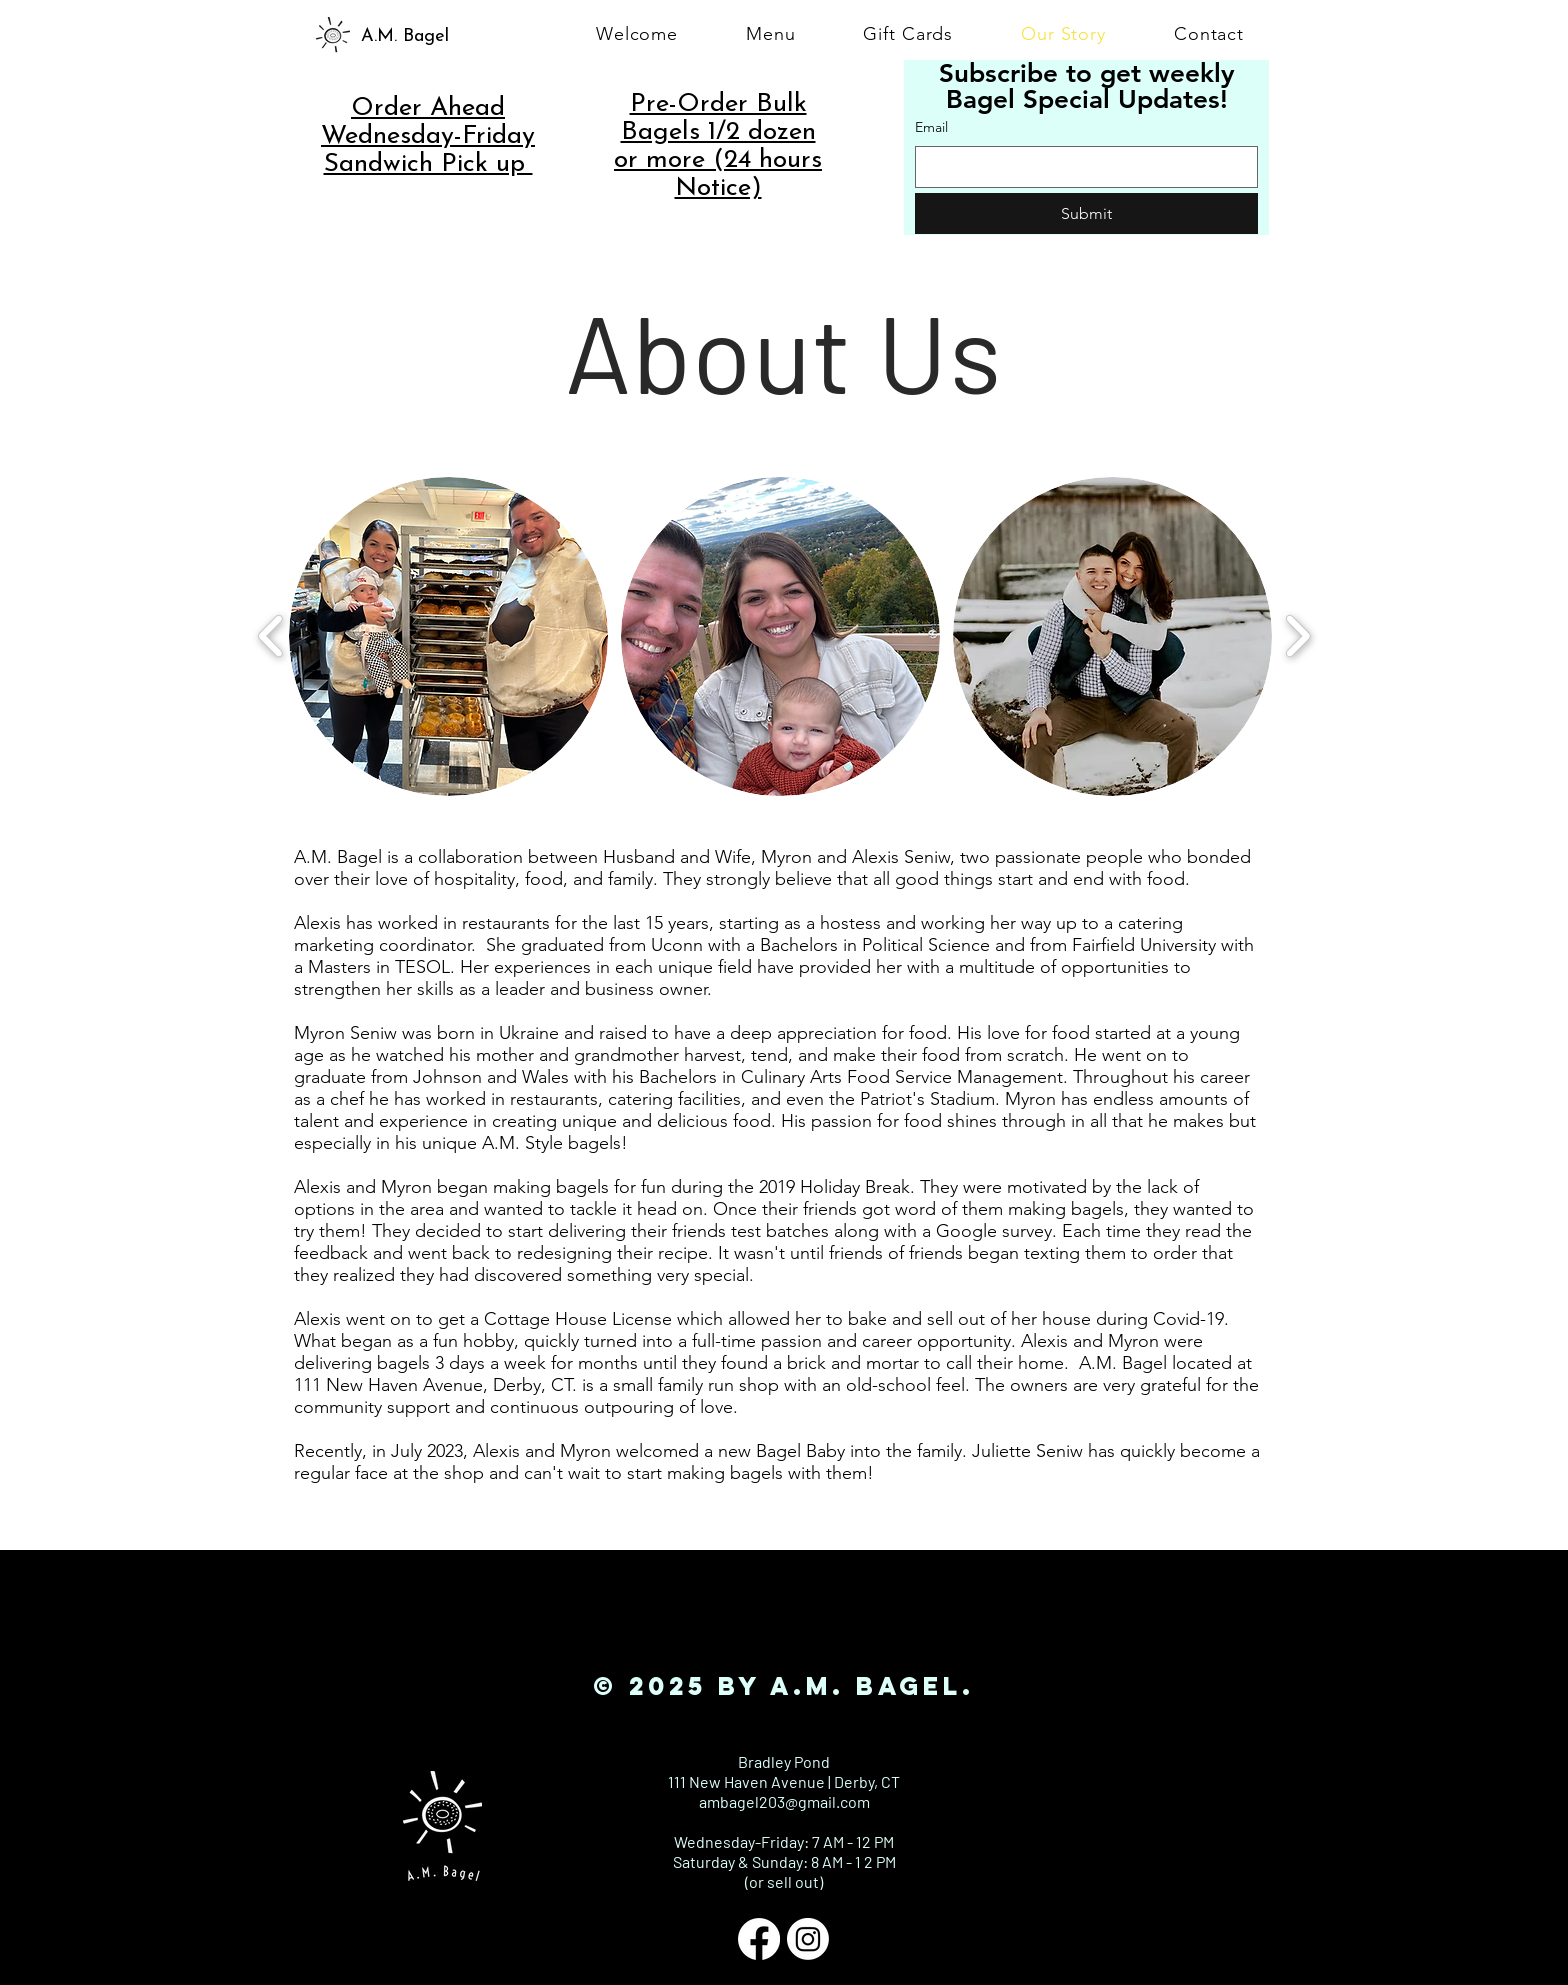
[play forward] (1297, 636)
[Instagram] (808, 1939)
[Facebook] (759, 1939)
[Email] (1080, 167)
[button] (448, 636)
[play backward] (271, 636)
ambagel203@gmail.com (784, 1801)
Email (931, 127)
